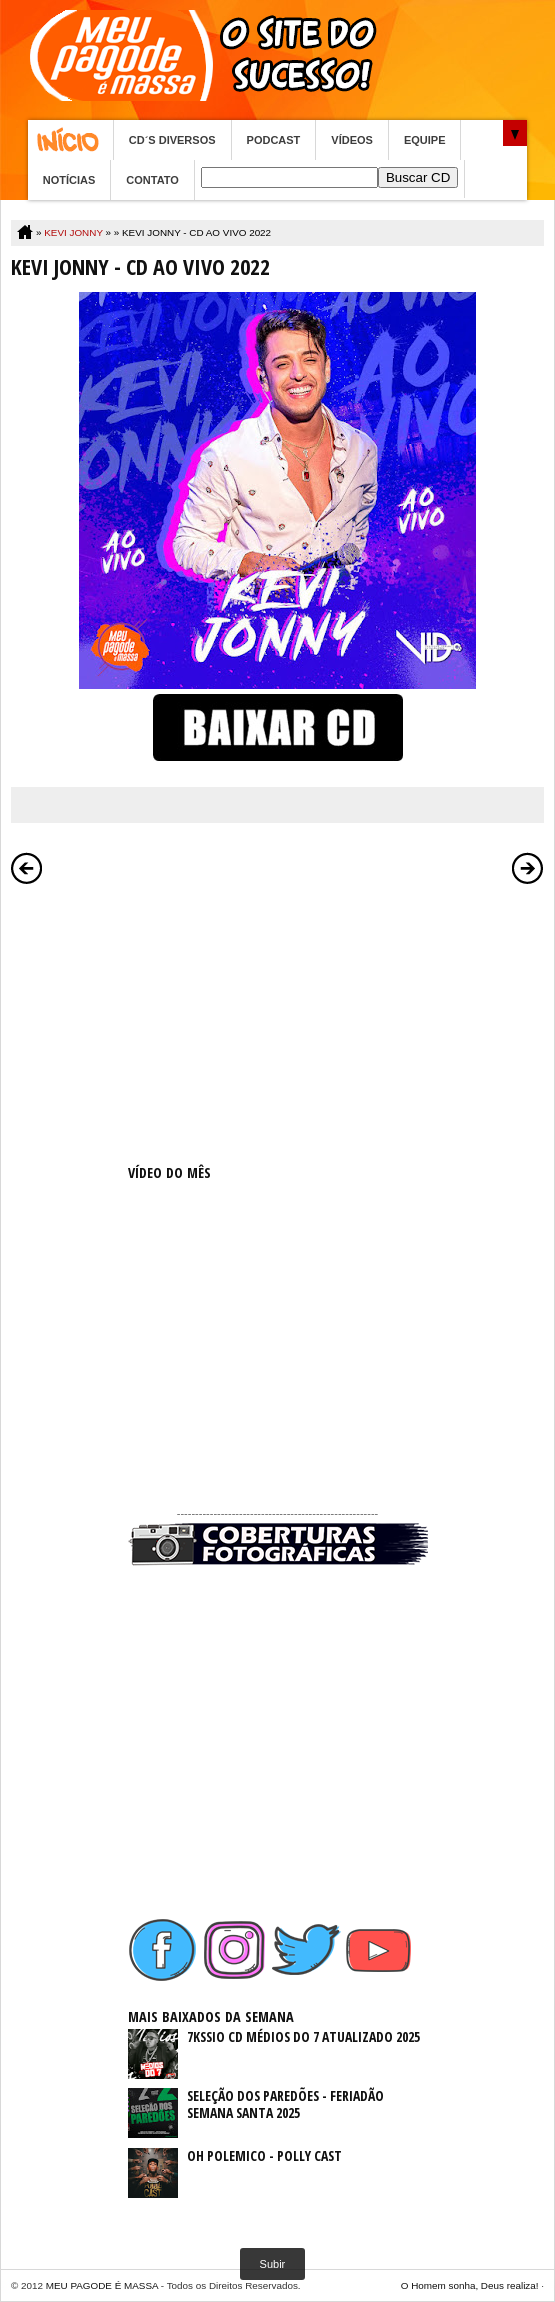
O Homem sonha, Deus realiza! (470, 2285)
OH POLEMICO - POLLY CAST (264, 2155)
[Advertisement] (278, 1020)
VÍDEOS (352, 140)
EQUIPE (425, 140)
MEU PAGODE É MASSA (102, 2285)
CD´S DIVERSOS (172, 140)
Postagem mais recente (27, 868)
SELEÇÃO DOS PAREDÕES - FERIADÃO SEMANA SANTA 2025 (285, 2104)
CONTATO (152, 180)
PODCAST (274, 140)
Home (70, 140)
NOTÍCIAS (69, 180)
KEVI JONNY (73, 232)
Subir (273, 2264)
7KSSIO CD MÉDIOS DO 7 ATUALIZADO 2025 (303, 2036)
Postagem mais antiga (528, 868)
